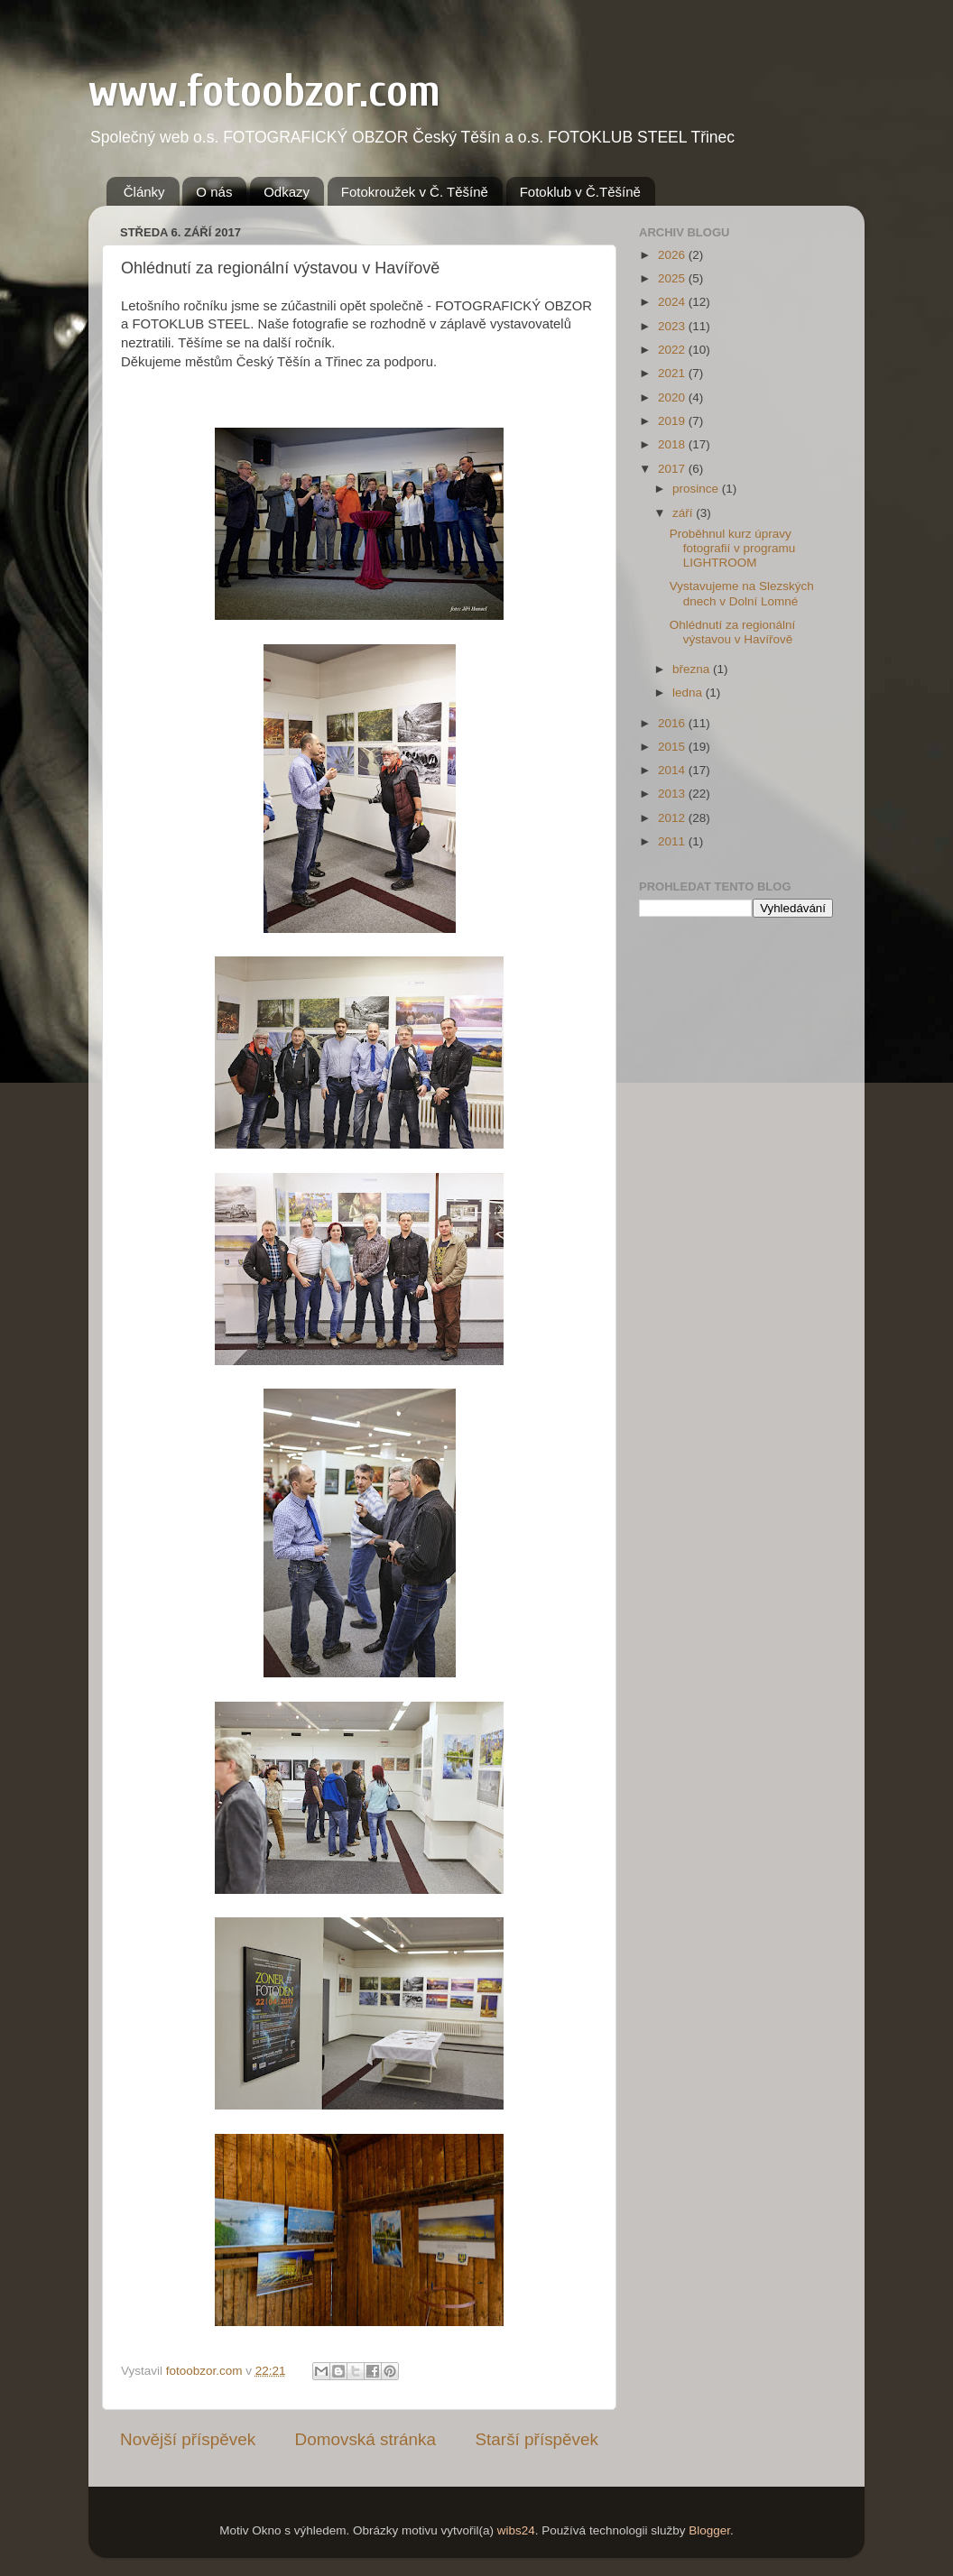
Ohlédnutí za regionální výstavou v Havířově (733, 632)
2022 (673, 349)
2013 (673, 793)
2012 (673, 818)
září (684, 513)
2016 (673, 723)
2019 (673, 421)
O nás (214, 191)
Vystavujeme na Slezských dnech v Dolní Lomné (742, 593)
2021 (673, 373)
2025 (673, 278)
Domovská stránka (365, 2439)
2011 (673, 841)
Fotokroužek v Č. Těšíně (414, 191)
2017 (673, 468)
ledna (689, 692)
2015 (673, 746)
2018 (673, 444)
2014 (673, 770)
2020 (673, 397)
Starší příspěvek (537, 2439)
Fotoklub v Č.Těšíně (580, 191)
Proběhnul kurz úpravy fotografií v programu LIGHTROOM (733, 548)
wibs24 (516, 2530)
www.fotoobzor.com (264, 91)
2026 (673, 255)
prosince (697, 488)
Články (144, 191)
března (692, 669)
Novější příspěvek (187, 2439)
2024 (673, 302)
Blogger (709, 2530)
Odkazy (287, 191)
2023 (673, 326)
